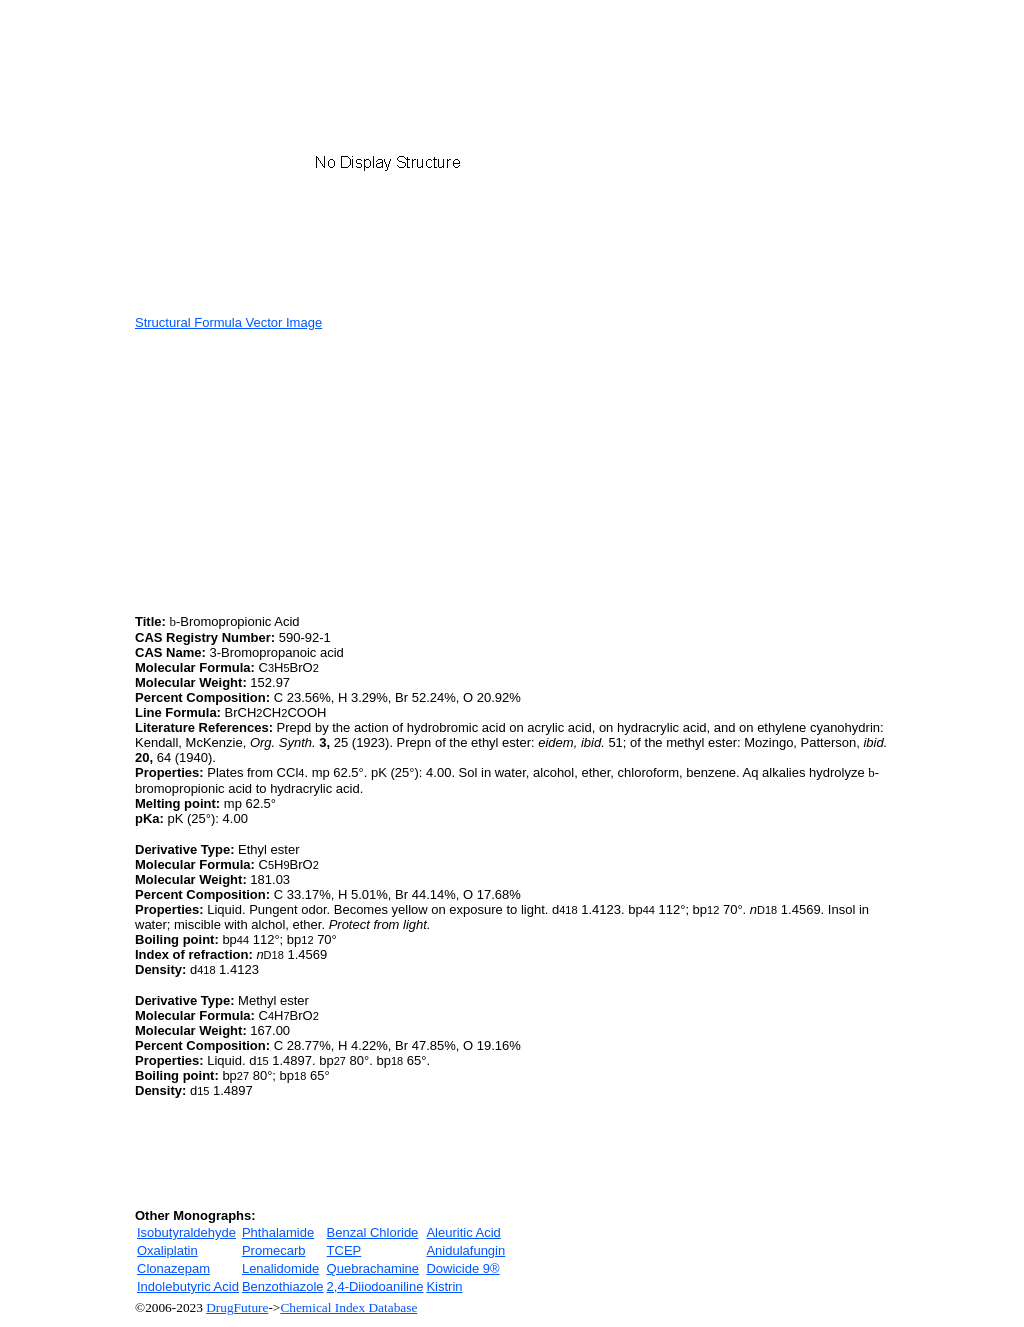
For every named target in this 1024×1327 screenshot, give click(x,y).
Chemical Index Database (348, 1307)
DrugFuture (237, 1307)
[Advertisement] (303, 470)
